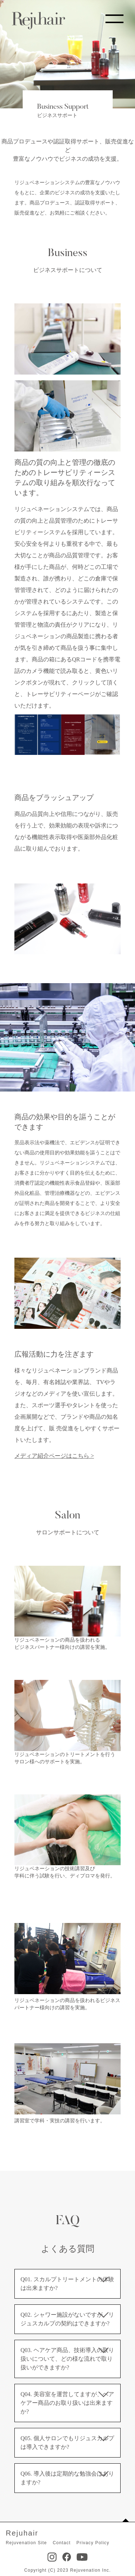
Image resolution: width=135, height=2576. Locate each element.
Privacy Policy (92, 2542)
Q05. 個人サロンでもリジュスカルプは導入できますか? (67, 2442)
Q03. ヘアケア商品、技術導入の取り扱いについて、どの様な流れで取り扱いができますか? (67, 2358)
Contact (62, 2542)
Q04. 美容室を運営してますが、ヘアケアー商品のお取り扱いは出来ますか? (67, 2403)
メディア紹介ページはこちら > (54, 1456)
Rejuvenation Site (26, 2542)
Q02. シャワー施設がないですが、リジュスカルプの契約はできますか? (67, 2319)
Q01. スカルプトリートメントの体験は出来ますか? (67, 2283)
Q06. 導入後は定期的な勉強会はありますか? (67, 2478)
